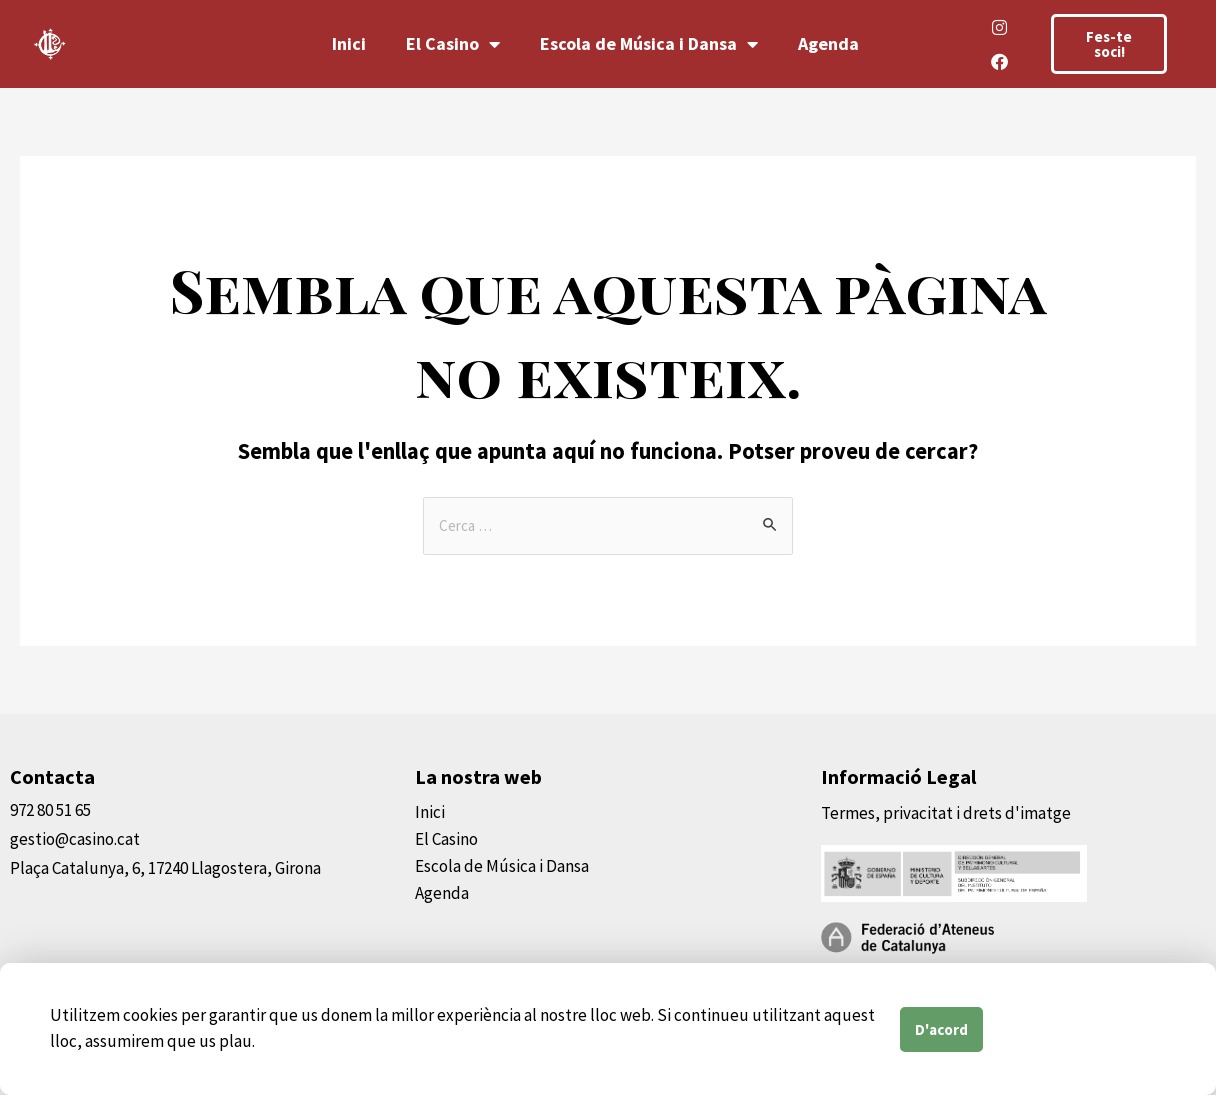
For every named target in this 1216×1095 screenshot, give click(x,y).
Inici (349, 43)
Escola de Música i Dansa (649, 44)
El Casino (453, 44)
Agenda (828, 43)
